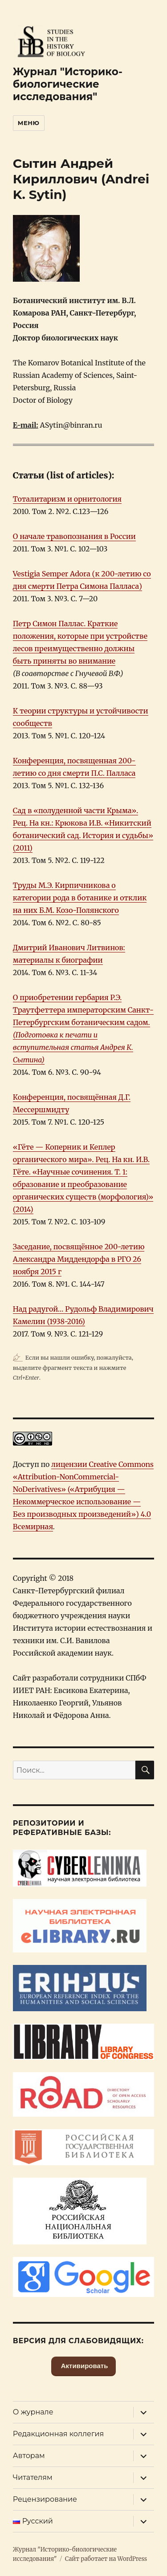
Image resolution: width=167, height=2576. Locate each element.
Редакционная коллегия (58, 2434)
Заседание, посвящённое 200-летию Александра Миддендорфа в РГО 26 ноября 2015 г (79, 1259)
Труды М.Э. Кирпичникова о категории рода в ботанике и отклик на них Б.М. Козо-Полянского (80, 898)
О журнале (33, 2412)
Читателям (33, 2477)
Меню (29, 122)
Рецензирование (45, 2499)
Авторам (29, 2455)
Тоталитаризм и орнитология (67, 498)
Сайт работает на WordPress (106, 2559)
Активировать (83, 2365)
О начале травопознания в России (74, 536)
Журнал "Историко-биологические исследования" (67, 84)
